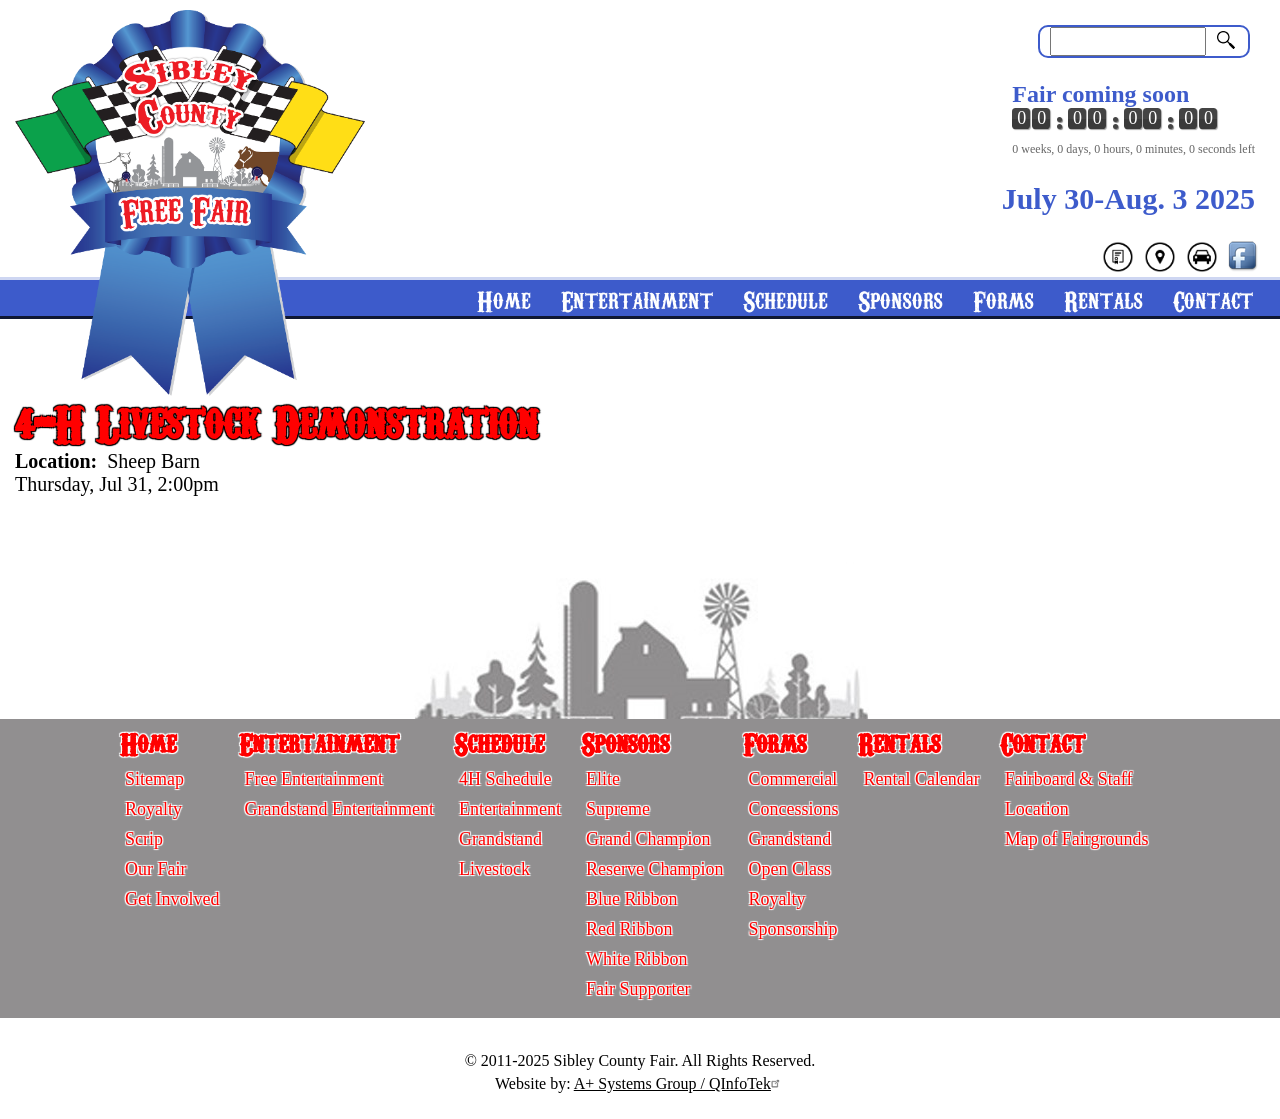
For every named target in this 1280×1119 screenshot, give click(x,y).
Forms (1003, 299)
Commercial (792, 779)
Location (1037, 809)
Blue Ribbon (632, 899)
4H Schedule (505, 779)
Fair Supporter (638, 989)
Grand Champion (648, 839)
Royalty (153, 809)
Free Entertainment (313, 779)
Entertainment (637, 299)
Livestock (494, 869)
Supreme (618, 809)
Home (504, 299)
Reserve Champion (654, 869)
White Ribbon (637, 959)
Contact (1213, 299)
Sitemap (154, 779)
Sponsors (900, 299)
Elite (603, 779)
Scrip (144, 839)
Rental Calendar (921, 779)
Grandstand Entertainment (338, 809)
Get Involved (172, 899)
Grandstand (500, 839)
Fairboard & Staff (1069, 779)
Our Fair (156, 869)
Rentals (1103, 299)
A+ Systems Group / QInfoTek (679, 1083)
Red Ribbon (629, 929)
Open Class (789, 869)
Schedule (785, 299)
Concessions (793, 809)
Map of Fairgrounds (1077, 839)
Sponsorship (792, 929)
